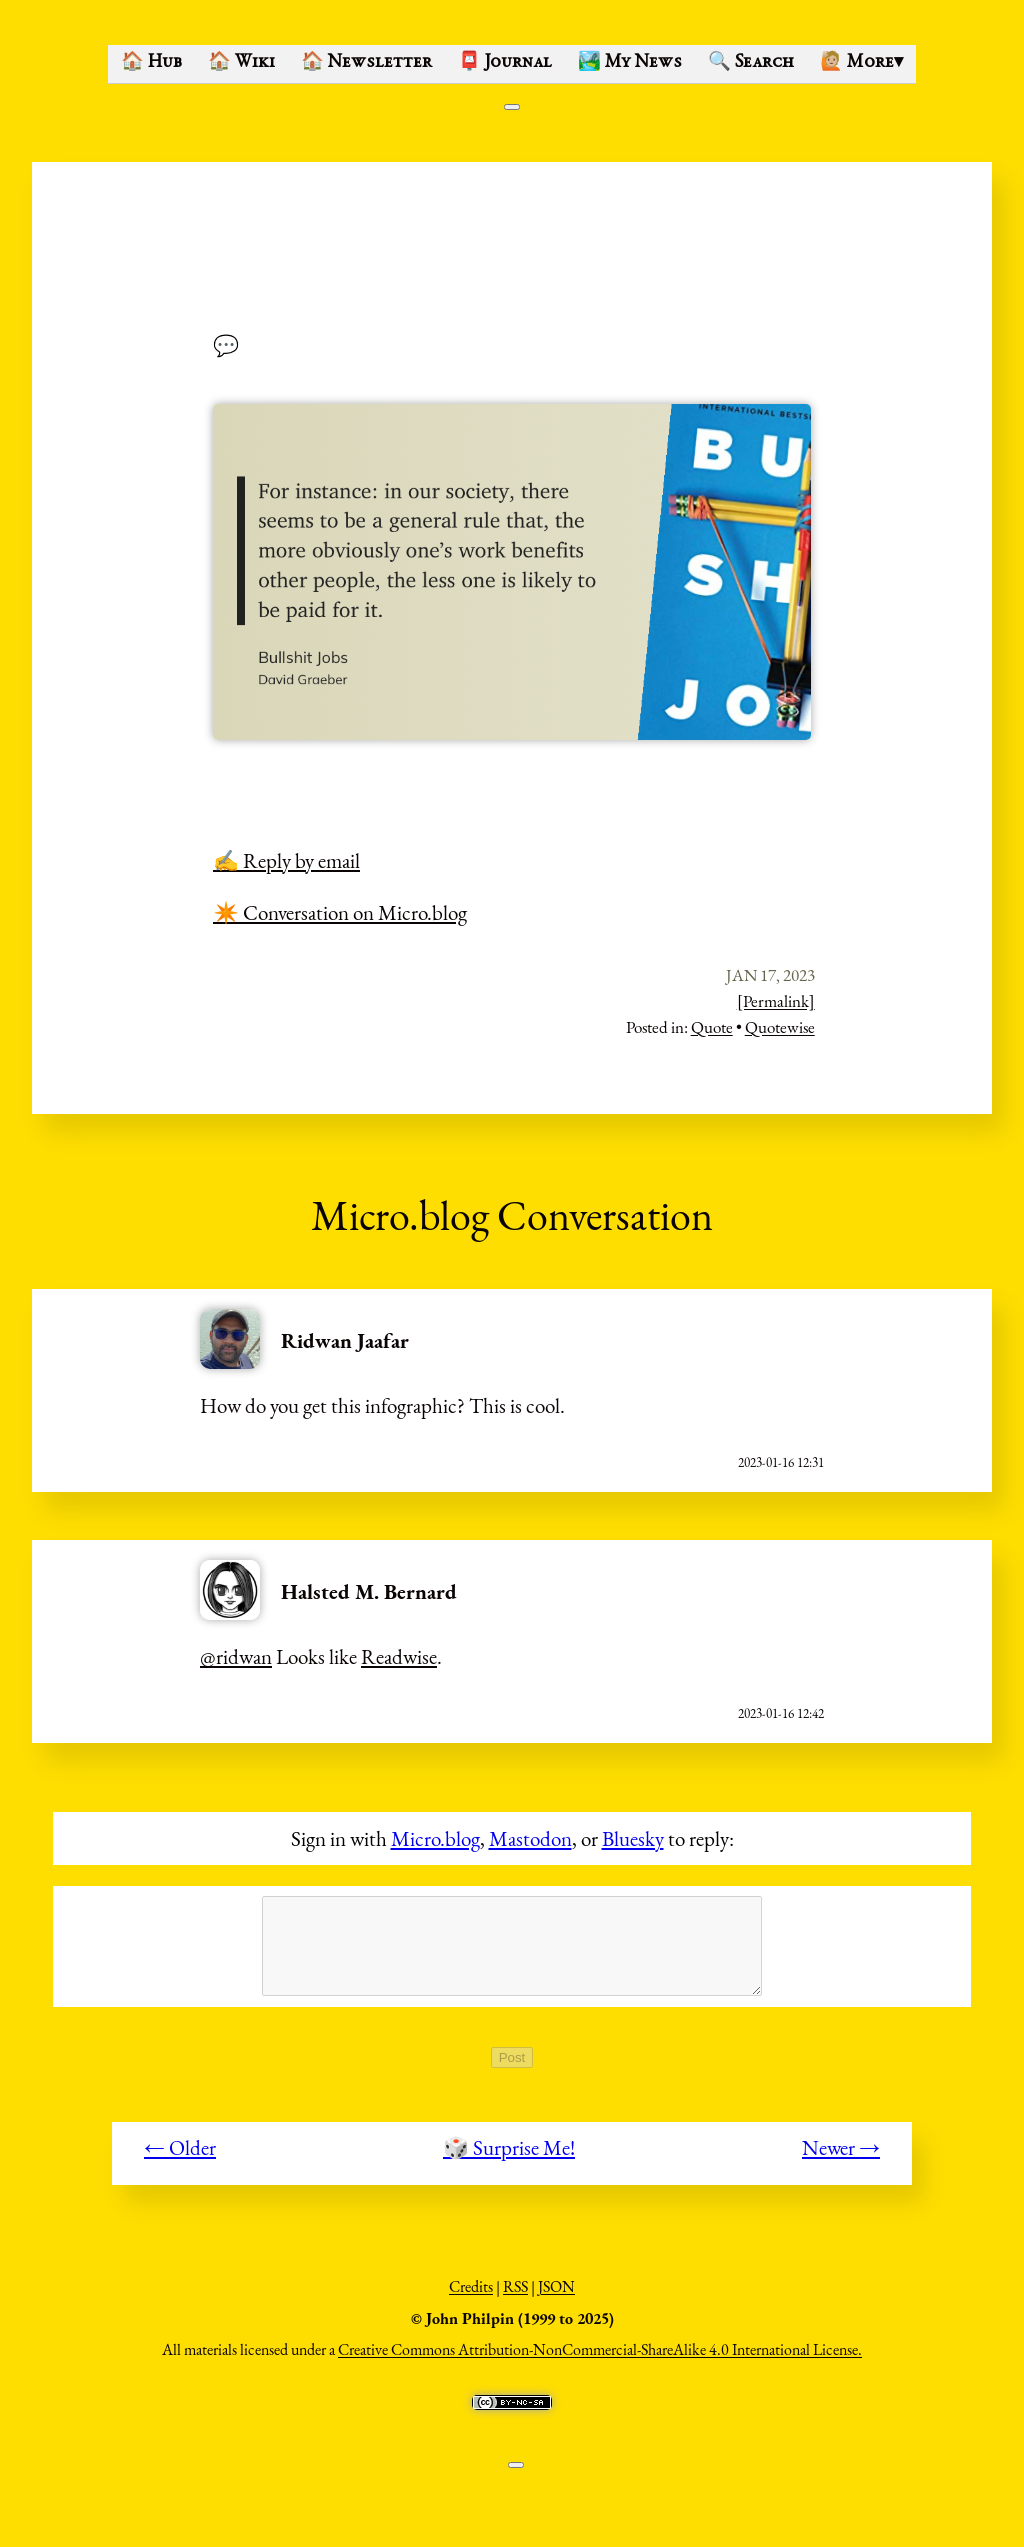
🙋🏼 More (861, 63)
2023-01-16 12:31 (781, 1462)
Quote (712, 1027)
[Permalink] (776, 1001)
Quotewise (780, 1027)
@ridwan (236, 1656)
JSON (556, 2297)
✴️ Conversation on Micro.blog (340, 912)
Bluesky (633, 1838)
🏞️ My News (630, 63)
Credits (471, 2297)
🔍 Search (751, 63)
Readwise (399, 1656)
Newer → (841, 2158)
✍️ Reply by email (286, 860)
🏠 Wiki (241, 63)
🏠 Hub (151, 63)
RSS (515, 2297)
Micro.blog (435, 1838)
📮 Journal (505, 63)
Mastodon (530, 1838)
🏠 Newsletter (366, 63)
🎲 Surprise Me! (509, 2158)
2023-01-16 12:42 (781, 1713)
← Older (180, 2158)
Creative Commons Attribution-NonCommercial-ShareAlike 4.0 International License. (600, 2360)
